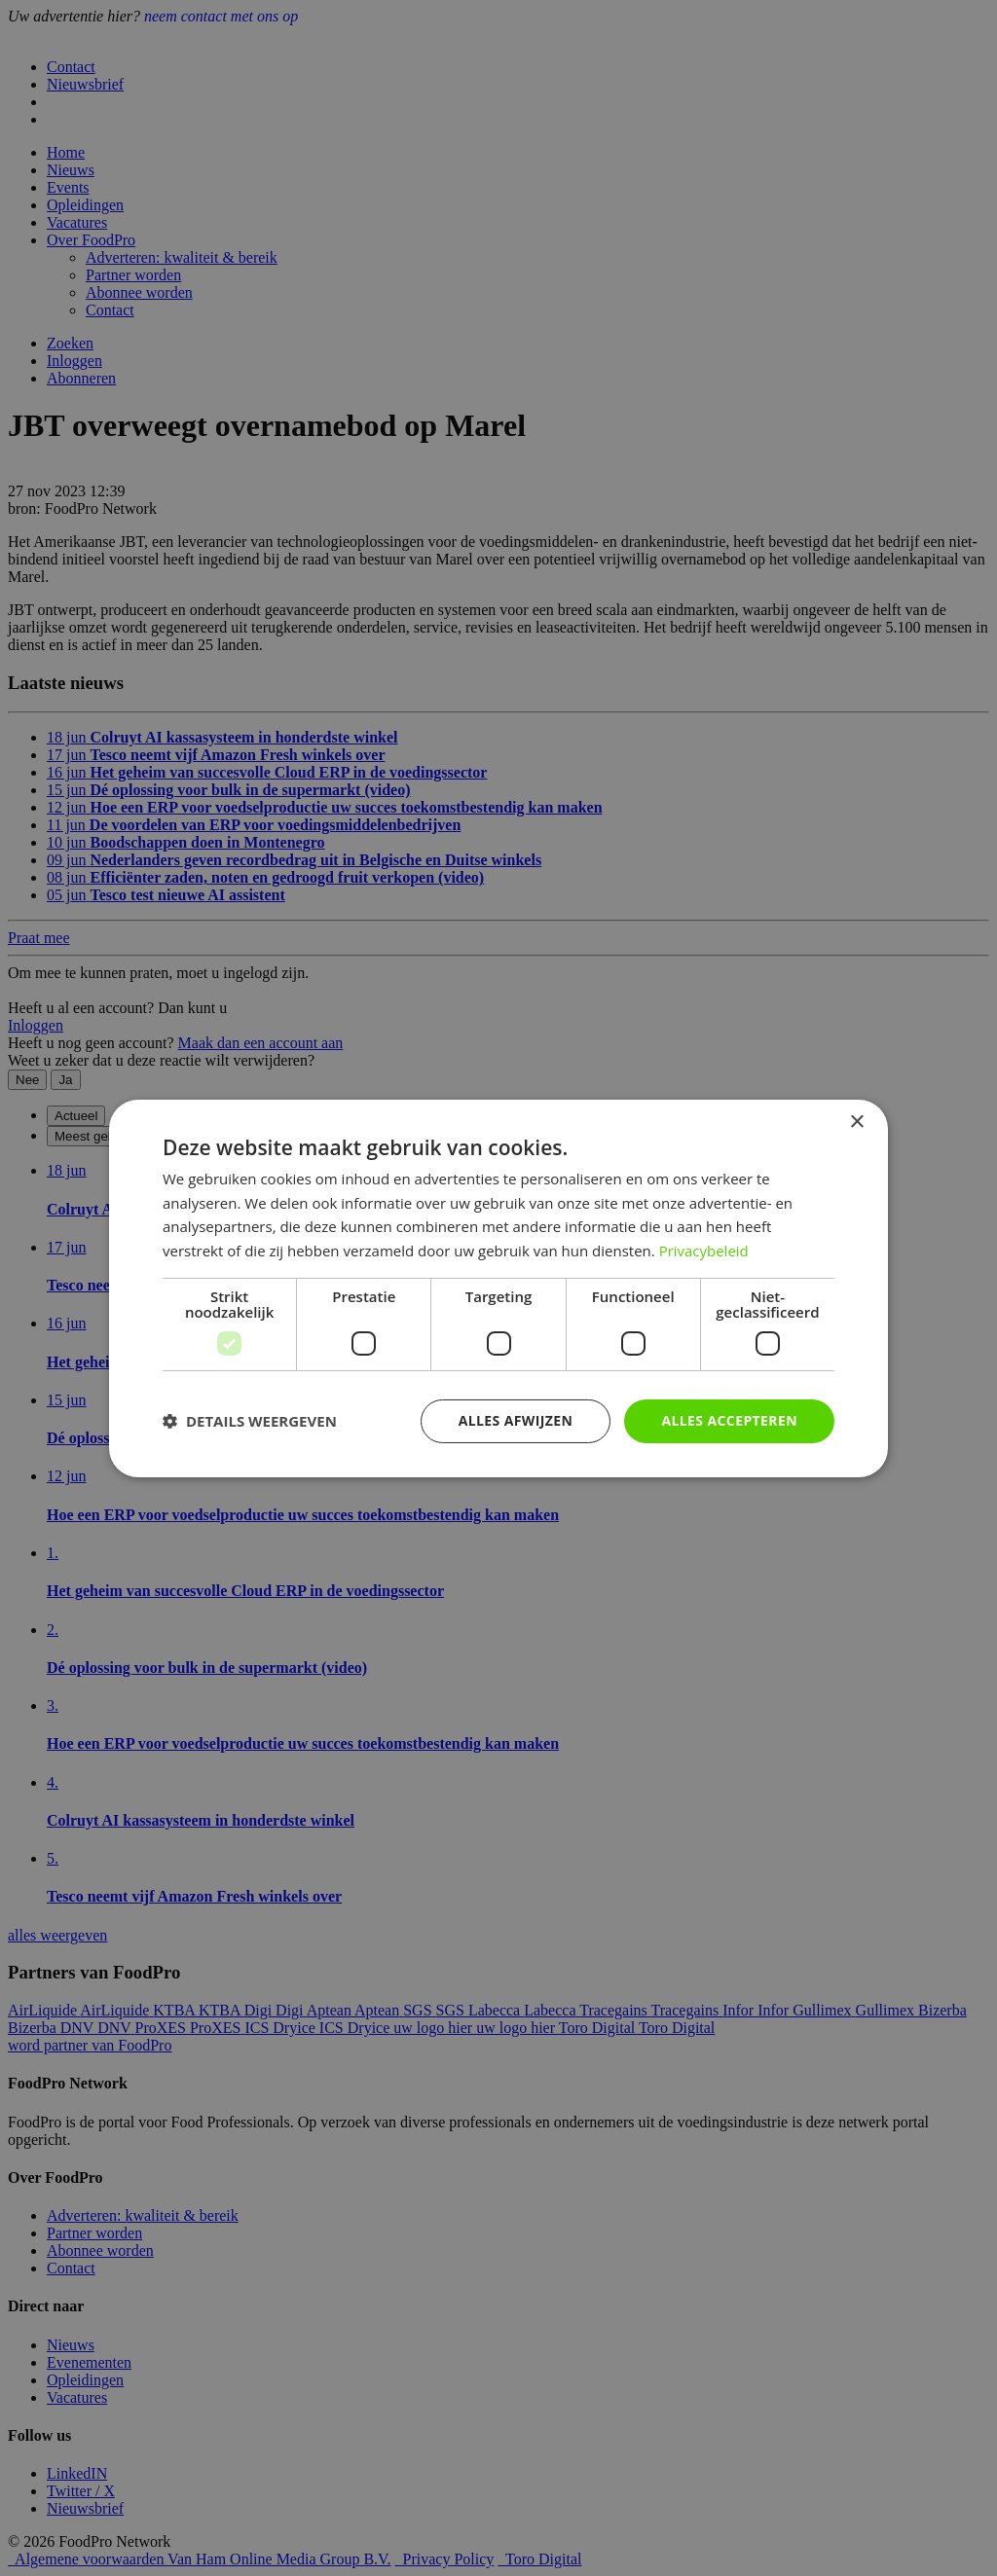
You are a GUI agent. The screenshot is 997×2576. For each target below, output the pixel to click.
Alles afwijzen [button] (516, 1420)
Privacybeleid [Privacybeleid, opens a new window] (704, 1250)
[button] (250, 1421)
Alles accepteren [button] (729, 1420)
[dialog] (498, 1287)
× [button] (856, 1121)
